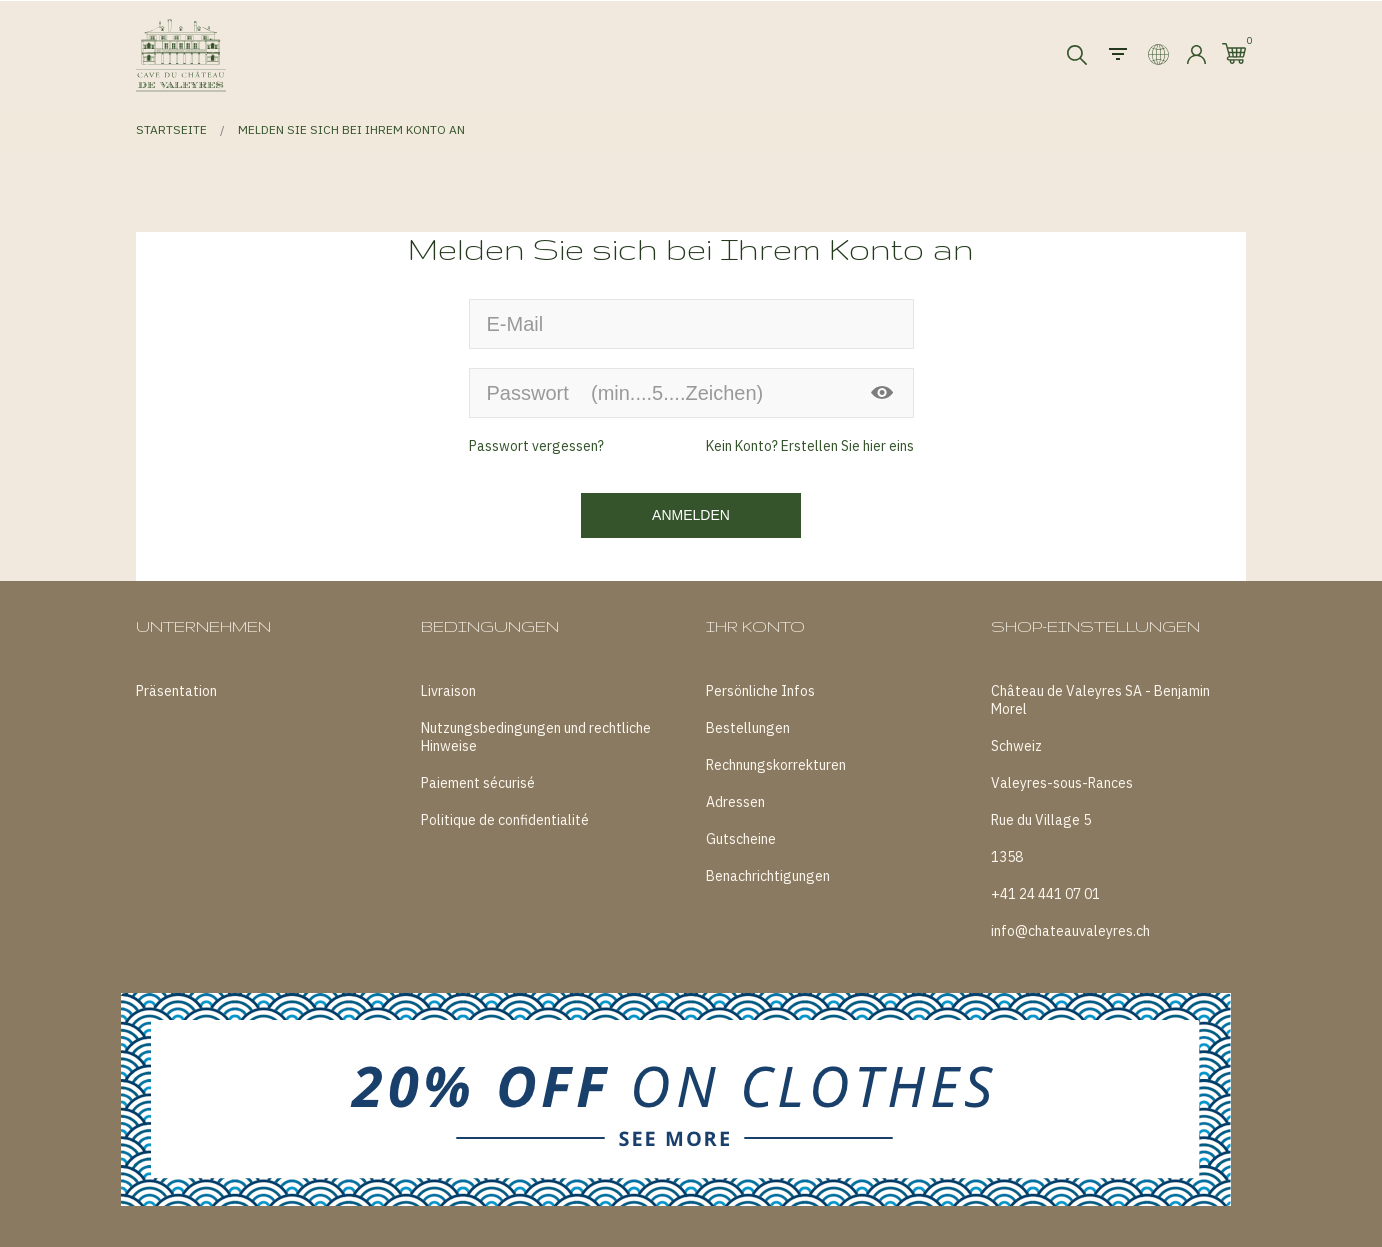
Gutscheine (741, 839)
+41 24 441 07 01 (1045, 894)
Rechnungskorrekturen (776, 765)
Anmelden (691, 515)
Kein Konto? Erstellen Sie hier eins (810, 446)
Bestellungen (748, 728)
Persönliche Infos (760, 691)
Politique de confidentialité (505, 820)
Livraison (448, 691)
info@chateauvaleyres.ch (1070, 931)
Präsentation (176, 691)
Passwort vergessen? (536, 446)
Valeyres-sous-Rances (1062, 783)
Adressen (735, 802)
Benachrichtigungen (768, 876)
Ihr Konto (755, 626)
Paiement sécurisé (478, 783)
